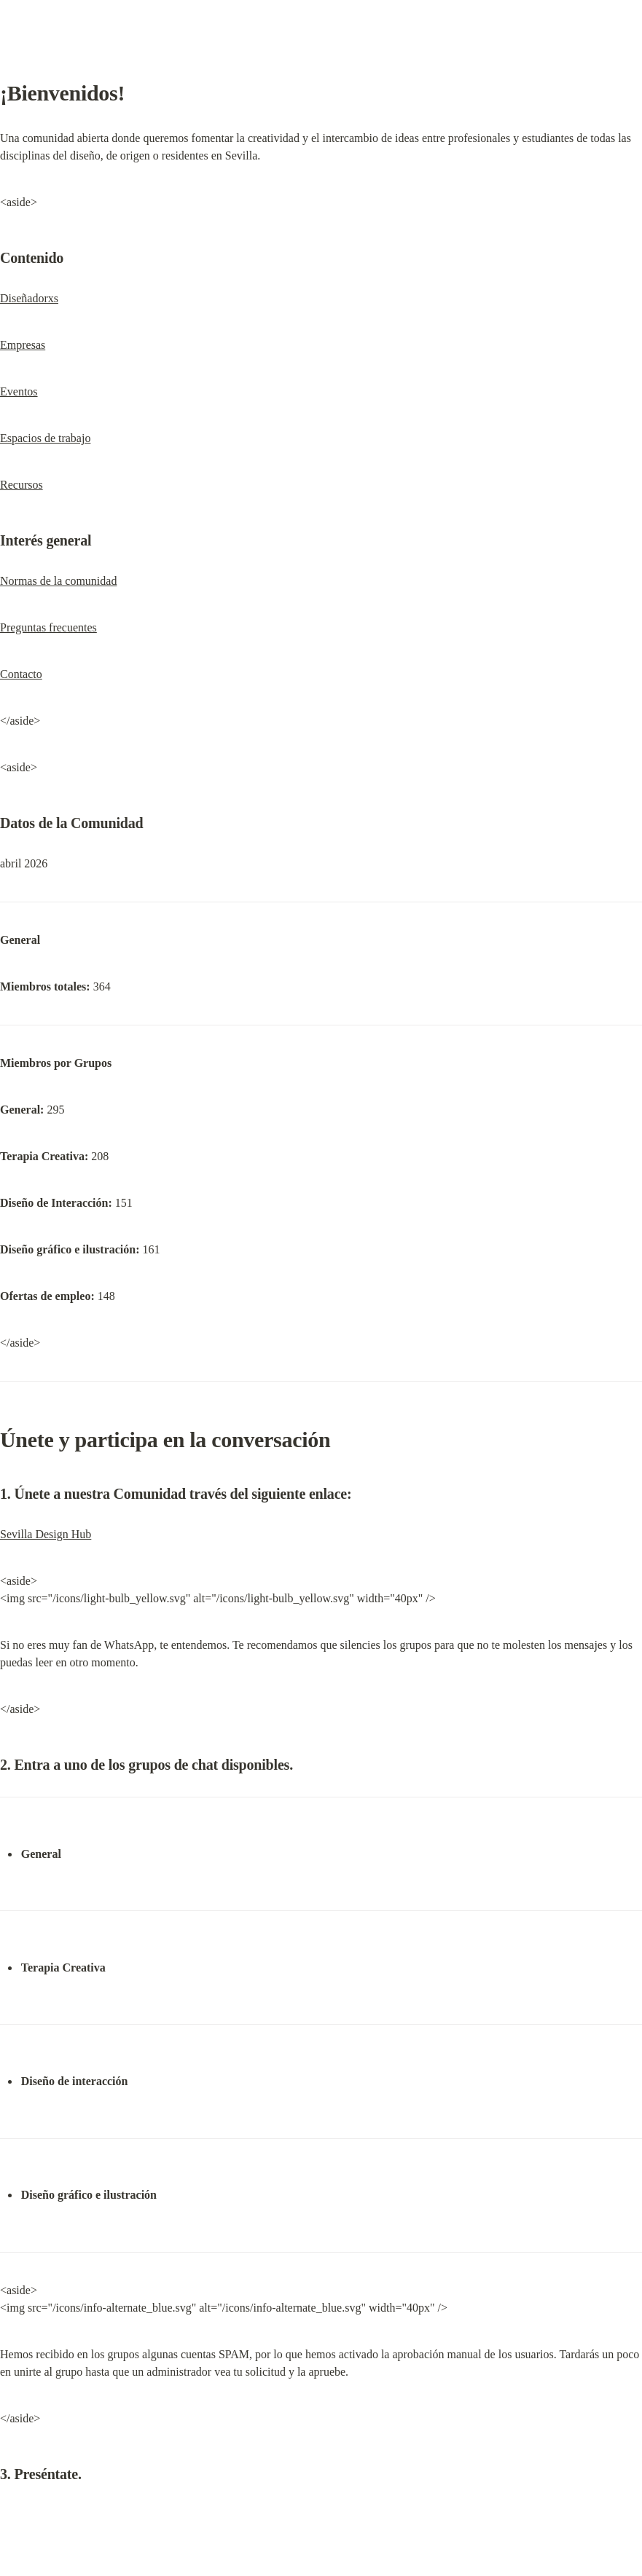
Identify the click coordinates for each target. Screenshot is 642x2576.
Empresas (22, 345)
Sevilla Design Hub (45, 1534)
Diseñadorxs (29, 298)
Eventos (19, 391)
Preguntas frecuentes (48, 627)
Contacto (21, 674)
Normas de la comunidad (58, 581)
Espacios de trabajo (45, 438)
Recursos (21, 484)
